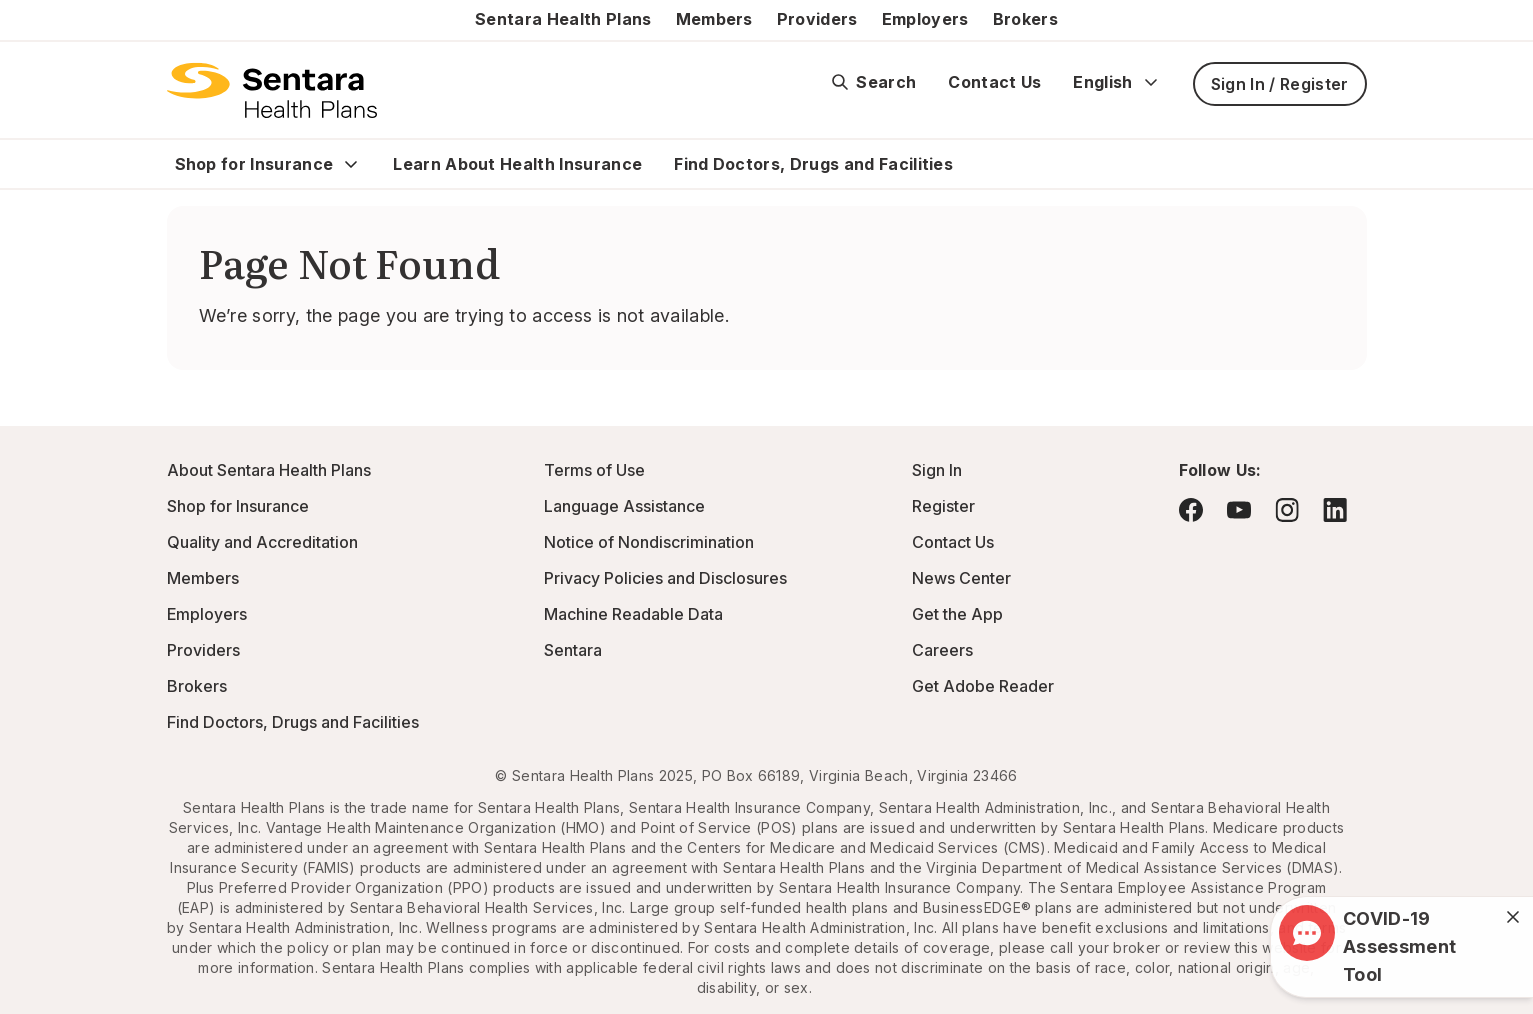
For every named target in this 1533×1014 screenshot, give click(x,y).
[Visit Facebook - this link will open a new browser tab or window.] (1191, 510)
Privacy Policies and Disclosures (665, 578)
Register (943, 506)
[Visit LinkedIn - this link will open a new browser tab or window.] (1335, 509)
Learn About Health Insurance (517, 164)
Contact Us (994, 82)
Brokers (1025, 19)
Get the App (957, 614)
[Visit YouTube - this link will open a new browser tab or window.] (1239, 510)
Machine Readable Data (633, 614)
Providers (817, 19)
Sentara (573, 650)
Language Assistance (624, 506)
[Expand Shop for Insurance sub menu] (351, 164)
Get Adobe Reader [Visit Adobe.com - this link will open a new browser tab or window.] (983, 686)
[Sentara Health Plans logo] (272, 90)
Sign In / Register (1280, 84)
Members (714, 19)
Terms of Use (594, 470)
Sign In (937, 470)
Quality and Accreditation (262, 542)
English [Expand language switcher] (1116, 82)
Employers (925, 19)
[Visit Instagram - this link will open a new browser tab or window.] (1287, 509)
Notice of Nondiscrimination (649, 542)
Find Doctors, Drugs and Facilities (813, 164)
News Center (961, 578)
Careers (942, 650)
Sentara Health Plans (563, 19)
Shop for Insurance (254, 164)
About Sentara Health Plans (269, 470)
